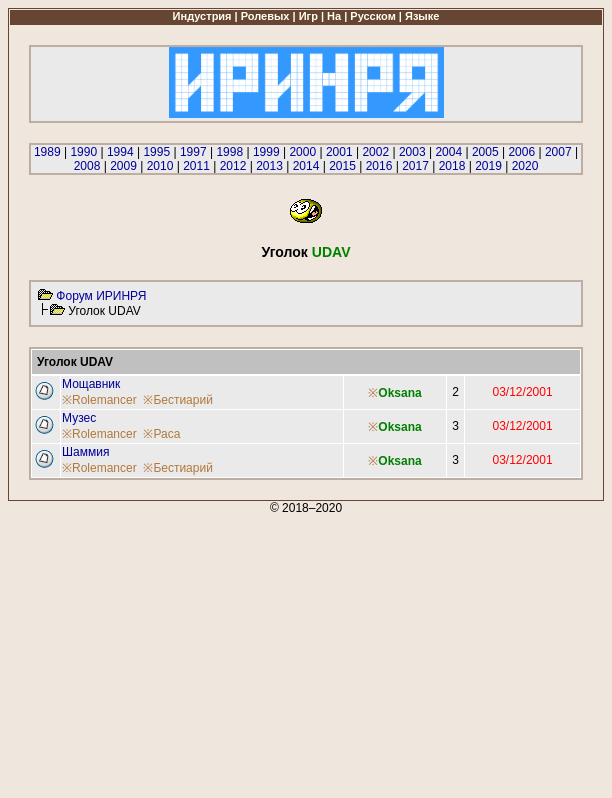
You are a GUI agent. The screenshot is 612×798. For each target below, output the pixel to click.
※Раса (161, 434)
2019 (488, 166)
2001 (339, 152)
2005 (485, 152)
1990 (83, 152)
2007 (558, 152)
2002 (375, 152)
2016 (379, 166)
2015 (342, 166)
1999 (266, 152)
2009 (123, 166)
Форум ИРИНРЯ (101, 296)
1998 (229, 152)
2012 (233, 166)
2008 (87, 166)
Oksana (399, 393)
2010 (160, 166)
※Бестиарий (178, 400)
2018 (452, 166)
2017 (415, 166)
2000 (302, 152)
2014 (306, 166)
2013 (269, 166)
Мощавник (91, 384)
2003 (412, 152)
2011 (196, 166)
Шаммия (85, 452)
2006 (521, 152)
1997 (193, 152)
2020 (525, 166)
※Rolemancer (99, 400)
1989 (47, 152)
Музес (79, 418)
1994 (120, 152)
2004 (448, 152)
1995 (156, 152)
